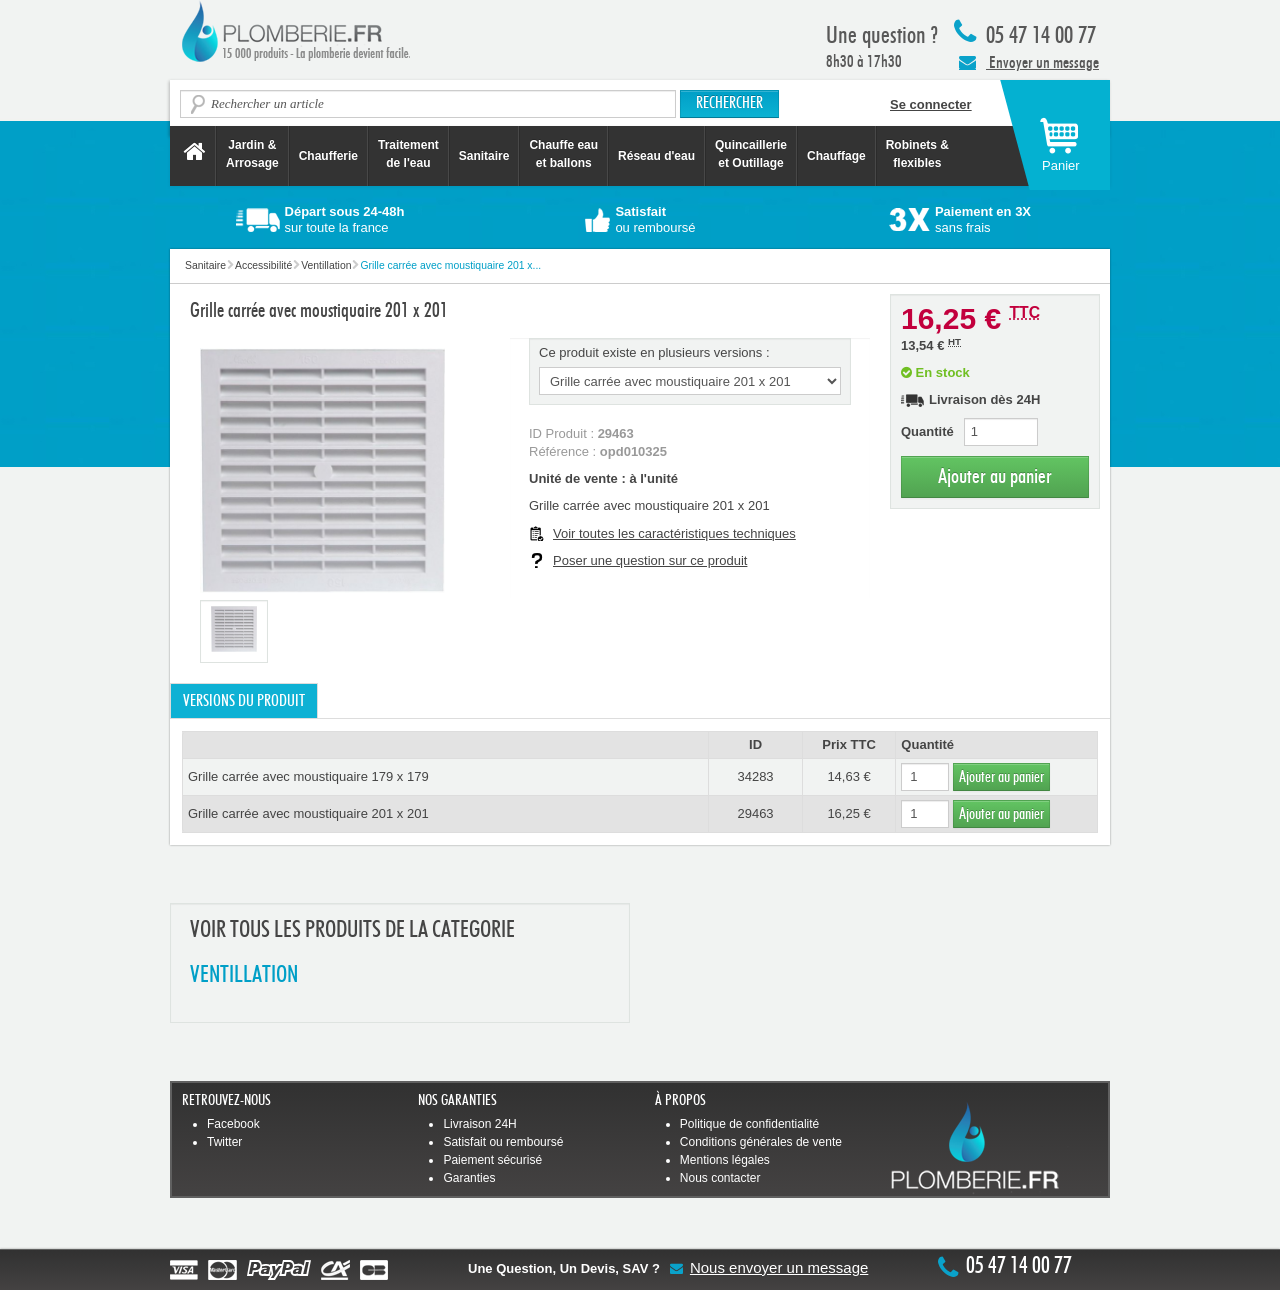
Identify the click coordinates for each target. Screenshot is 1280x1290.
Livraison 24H (479, 1124)
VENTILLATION (244, 975)
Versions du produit (244, 701)
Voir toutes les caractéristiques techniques (674, 533)
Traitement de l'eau (408, 154)
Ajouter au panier (995, 476)
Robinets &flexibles (917, 154)
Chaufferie (328, 156)
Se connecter (931, 104)
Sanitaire (484, 156)
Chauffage (836, 156)
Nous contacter (720, 1178)
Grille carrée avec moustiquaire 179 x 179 (308, 776)
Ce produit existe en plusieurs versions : (654, 352)
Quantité (927, 431)
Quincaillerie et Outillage (751, 154)
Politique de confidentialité (749, 1124)
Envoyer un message (1029, 62)
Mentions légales (725, 1160)
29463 (755, 813)
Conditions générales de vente (761, 1142)
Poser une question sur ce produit (650, 560)
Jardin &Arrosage (252, 154)
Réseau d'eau (656, 156)
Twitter (224, 1142)
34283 (755, 776)
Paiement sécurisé (492, 1160)
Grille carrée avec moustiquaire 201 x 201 (308, 813)
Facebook (233, 1124)
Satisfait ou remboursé (503, 1142)
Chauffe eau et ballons (563, 154)
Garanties (469, 1178)
